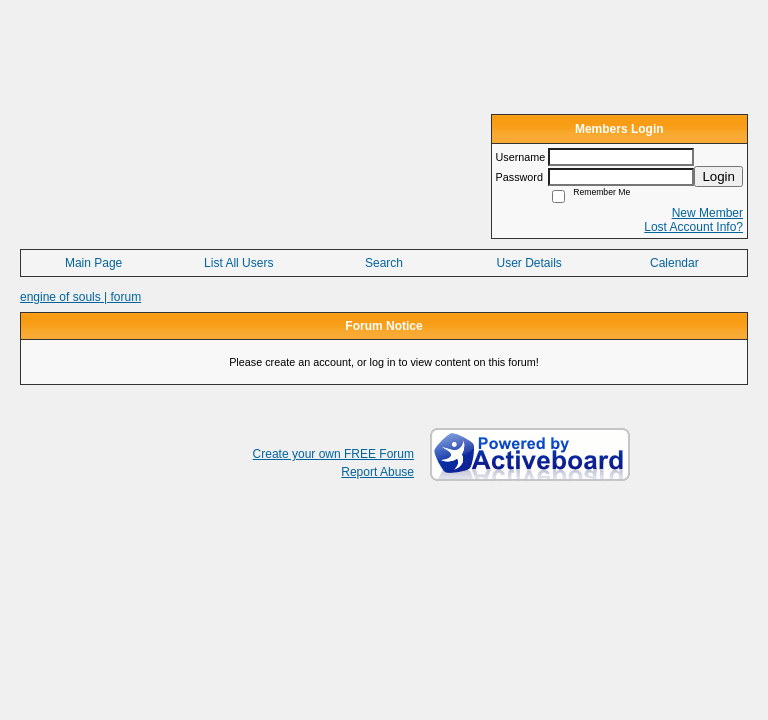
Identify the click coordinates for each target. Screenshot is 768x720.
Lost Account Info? (693, 227)
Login (718, 176)
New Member (707, 213)
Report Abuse (377, 472)
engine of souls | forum (80, 297)
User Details (528, 263)
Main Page (93, 263)
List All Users (238, 263)
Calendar (674, 263)
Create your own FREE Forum (333, 454)
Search (384, 263)
